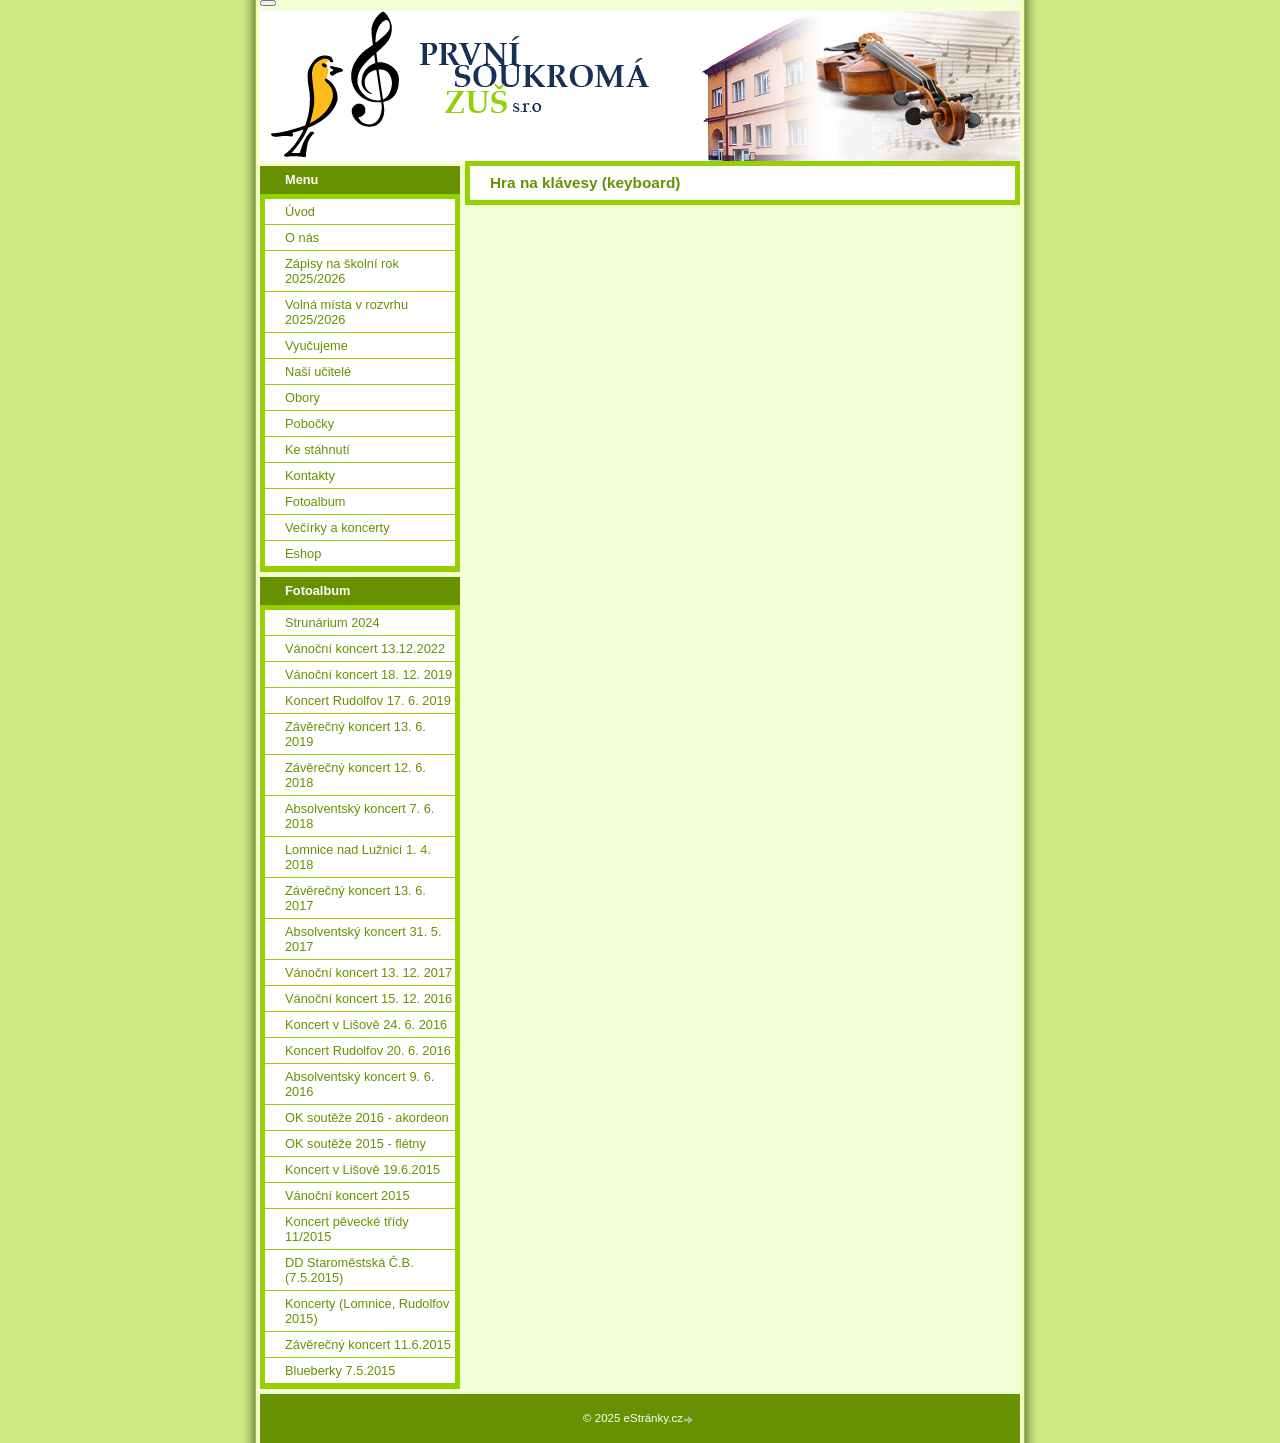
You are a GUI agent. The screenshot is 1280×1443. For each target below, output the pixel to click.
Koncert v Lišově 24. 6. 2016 (366, 1024)
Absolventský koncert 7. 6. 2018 (359, 816)
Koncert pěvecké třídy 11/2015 (347, 1229)
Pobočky (309, 423)
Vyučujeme (316, 345)
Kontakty (310, 475)
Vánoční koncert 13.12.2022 (365, 648)
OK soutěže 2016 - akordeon (367, 1117)
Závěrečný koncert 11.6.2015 (368, 1344)
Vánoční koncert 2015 (347, 1195)
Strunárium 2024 (332, 622)
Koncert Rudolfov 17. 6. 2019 (368, 700)
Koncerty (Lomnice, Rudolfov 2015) (367, 1311)
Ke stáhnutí (317, 449)
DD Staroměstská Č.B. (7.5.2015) (349, 1270)
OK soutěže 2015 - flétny (355, 1143)
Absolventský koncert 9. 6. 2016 (359, 1084)
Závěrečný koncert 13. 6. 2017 (355, 898)
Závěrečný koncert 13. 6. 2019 (355, 734)
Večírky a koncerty (337, 527)
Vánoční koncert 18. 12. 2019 (368, 674)
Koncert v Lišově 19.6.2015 (362, 1169)
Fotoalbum (315, 501)
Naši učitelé (318, 371)
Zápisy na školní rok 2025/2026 (342, 271)
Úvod (300, 211)
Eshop (303, 553)
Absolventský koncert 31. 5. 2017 (363, 939)
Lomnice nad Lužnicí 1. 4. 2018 (358, 857)
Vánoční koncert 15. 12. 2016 (368, 998)
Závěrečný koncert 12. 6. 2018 (355, 775)
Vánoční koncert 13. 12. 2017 (368, 972)
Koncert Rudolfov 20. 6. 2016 (368, 1050)
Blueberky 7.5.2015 (340, 1370)
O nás (302, 237)
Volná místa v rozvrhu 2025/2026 (346, 312)
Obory (302, 397)
